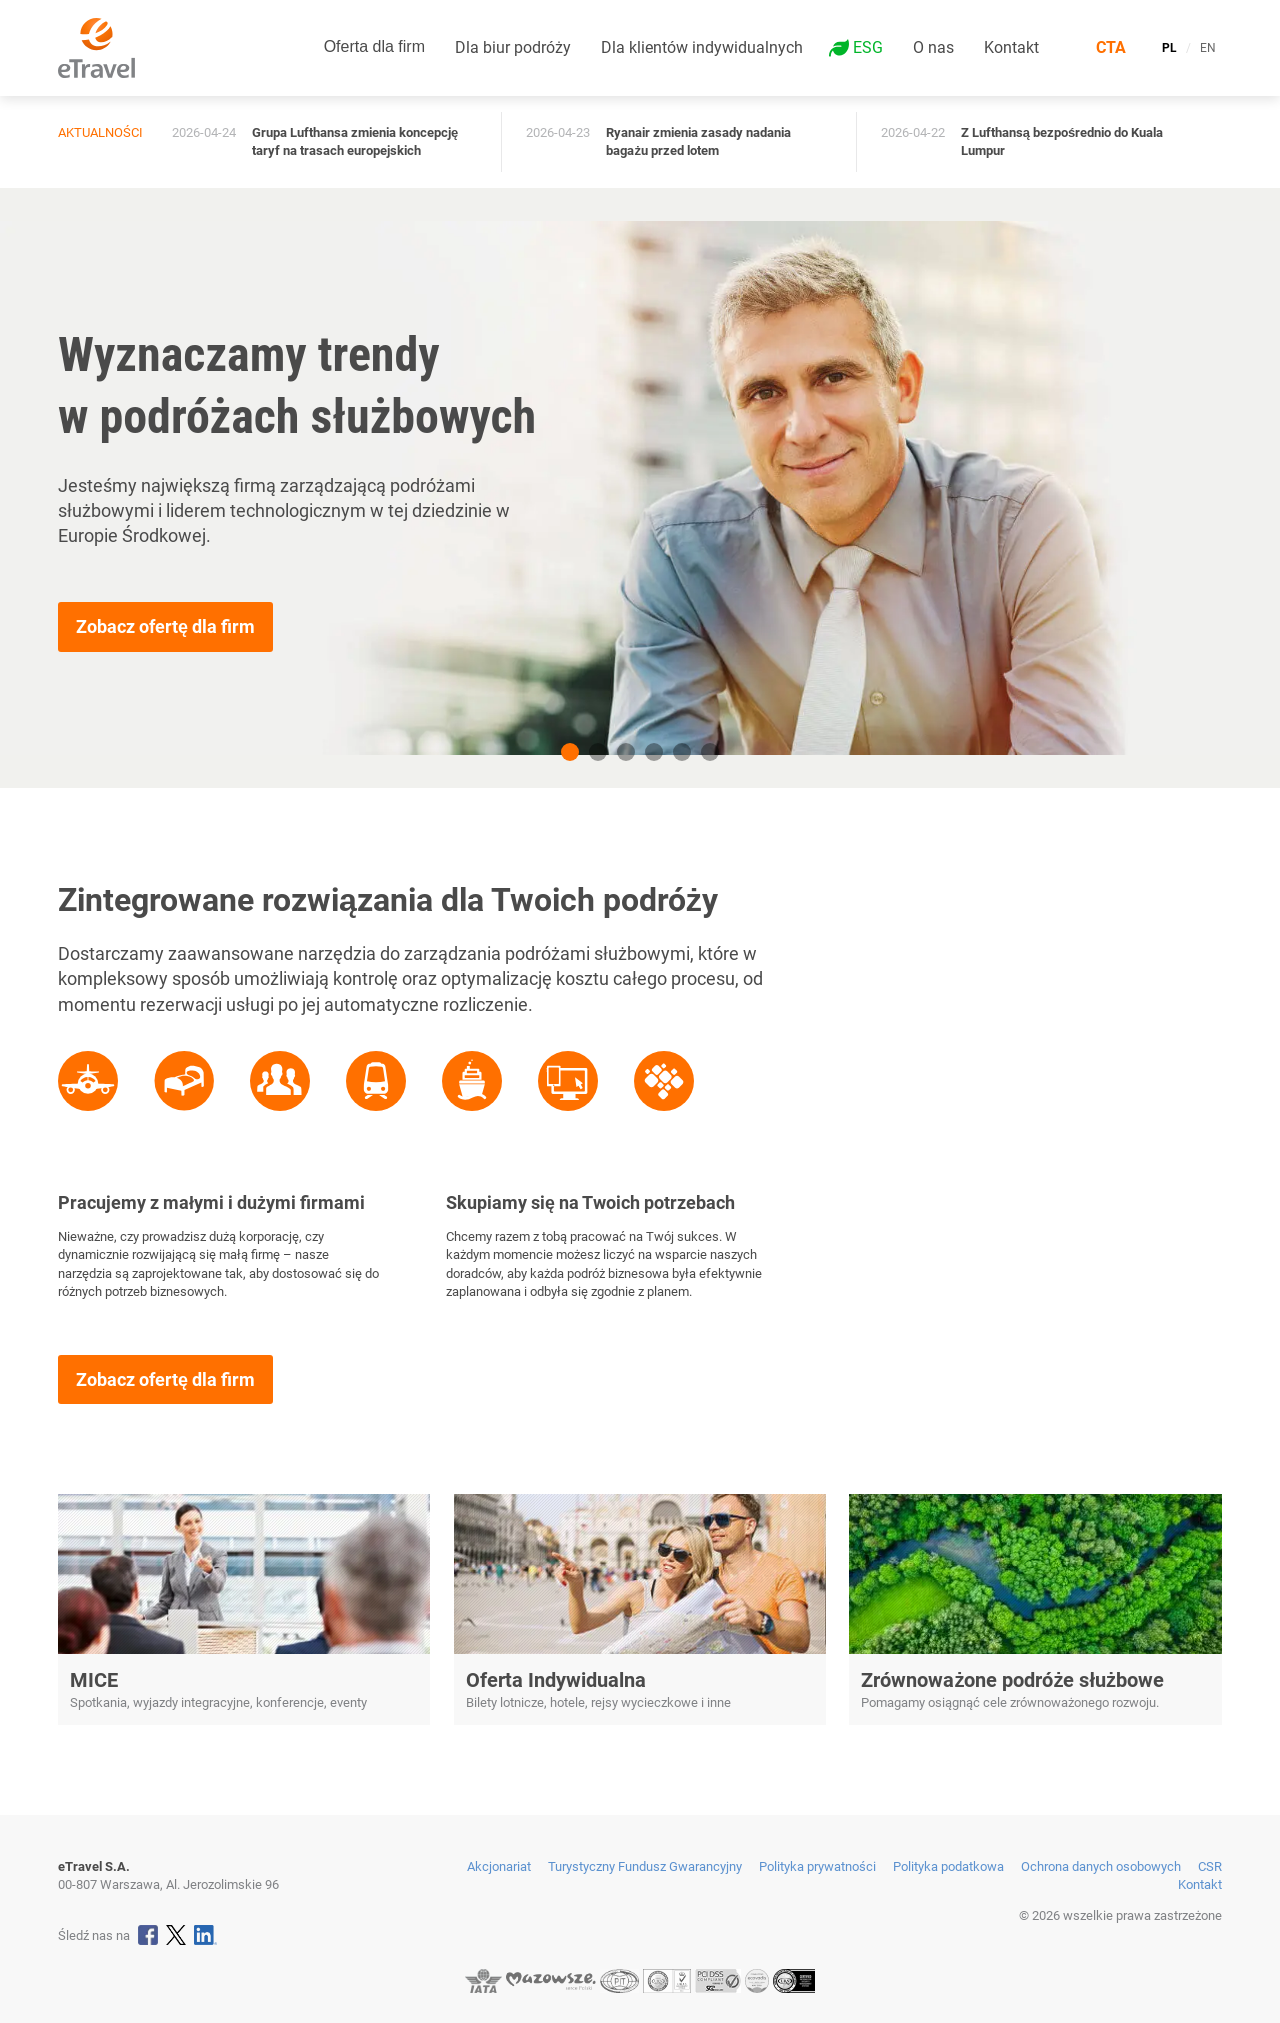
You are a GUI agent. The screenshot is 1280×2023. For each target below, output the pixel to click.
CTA (1111, 47)
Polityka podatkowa (948, 1866)
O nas (933, 47)
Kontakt (1011, 47)
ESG (868, 48)
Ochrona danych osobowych (1101, 1866)
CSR (1210, 1866)
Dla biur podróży (513, 47)
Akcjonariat (499, 1866)
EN (1208, 48)
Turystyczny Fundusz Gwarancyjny (645, 1866)
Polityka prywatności (817, 1866)
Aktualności (100, 132)
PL (1169, 48)
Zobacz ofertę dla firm (165, 626)
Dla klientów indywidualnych (702, 47)
